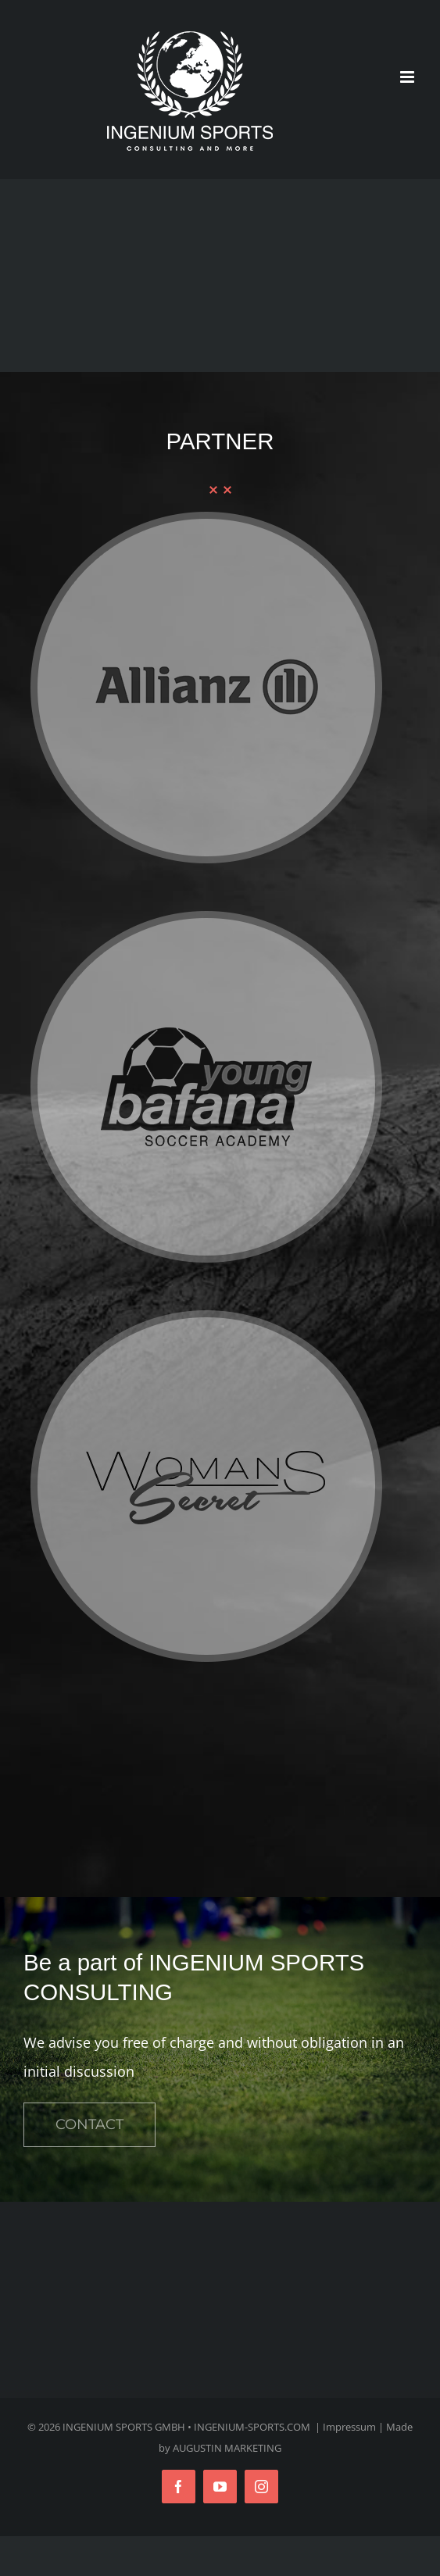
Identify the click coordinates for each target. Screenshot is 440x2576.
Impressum (349, 2427)
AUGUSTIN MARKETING (227, 2448)
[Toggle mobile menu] (408, 77)
